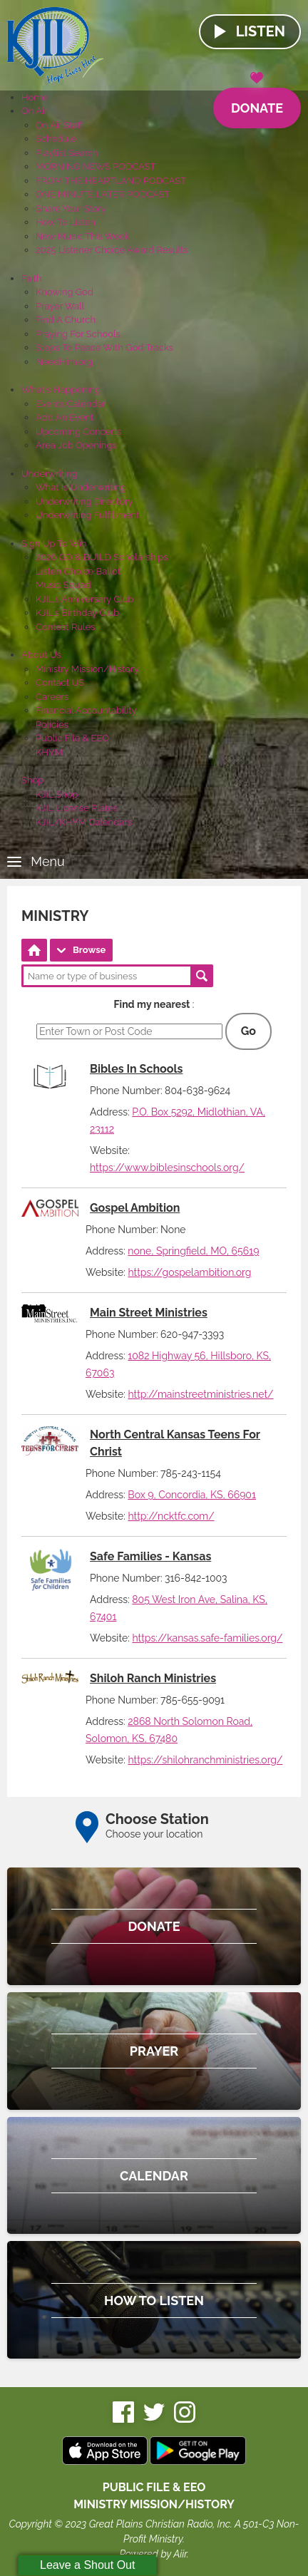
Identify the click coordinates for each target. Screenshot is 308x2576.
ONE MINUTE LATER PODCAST (103, 194)
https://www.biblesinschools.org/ (167, 1167)
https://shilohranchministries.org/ (205, 1760)
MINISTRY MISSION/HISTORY (154, 2504)
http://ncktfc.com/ (171, 1516)
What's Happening (61, 389)
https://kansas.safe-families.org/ (207, 1638)
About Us (41, 654)
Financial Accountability (86, 710)
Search (201, 975)
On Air (34, 110)
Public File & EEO (72, 738)
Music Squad (63, 584)
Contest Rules (66, 627)
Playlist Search (67, 153)
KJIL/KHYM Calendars (84, 822)
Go (248, 1031)
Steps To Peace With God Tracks (104, 347)
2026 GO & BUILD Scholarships (102, 557)
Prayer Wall (60, 306)
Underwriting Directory (84, 501)
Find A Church (66, 319)
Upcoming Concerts (78, 431)
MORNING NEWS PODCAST (96, 166)
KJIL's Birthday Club (77, 612)
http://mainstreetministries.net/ (200, 1394)
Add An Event (64, 417)
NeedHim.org (64, 361)
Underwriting (49, 473)
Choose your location (154, 1834)
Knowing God (64, 292)
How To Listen (66, 222)
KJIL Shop (57, 794)
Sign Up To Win (53, 543)
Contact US (60, 682)
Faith (31, 278)
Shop (32, 780)
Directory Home (34, 950)
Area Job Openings (76, 445)
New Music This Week (83, 236)
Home (34, 97)
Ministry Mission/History (87, 669)
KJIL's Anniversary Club (85, 599)
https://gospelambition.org (189, 1272)
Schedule (56, 138)
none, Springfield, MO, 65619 (193, 1251)
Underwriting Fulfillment (87, 515)
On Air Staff (59, 125)
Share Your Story (71, 208)
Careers (52, 696)
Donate (257, 101)
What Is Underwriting (81, 487)
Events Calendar (71, 403)
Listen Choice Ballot (78, 571)
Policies (52, 724)
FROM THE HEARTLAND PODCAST (111, 180)
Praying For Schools (78, 334)
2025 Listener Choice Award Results (112, 249)
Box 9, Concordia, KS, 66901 (192, 1494)
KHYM (49, 752)
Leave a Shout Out (87, 2565)
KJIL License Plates (77, 808)
